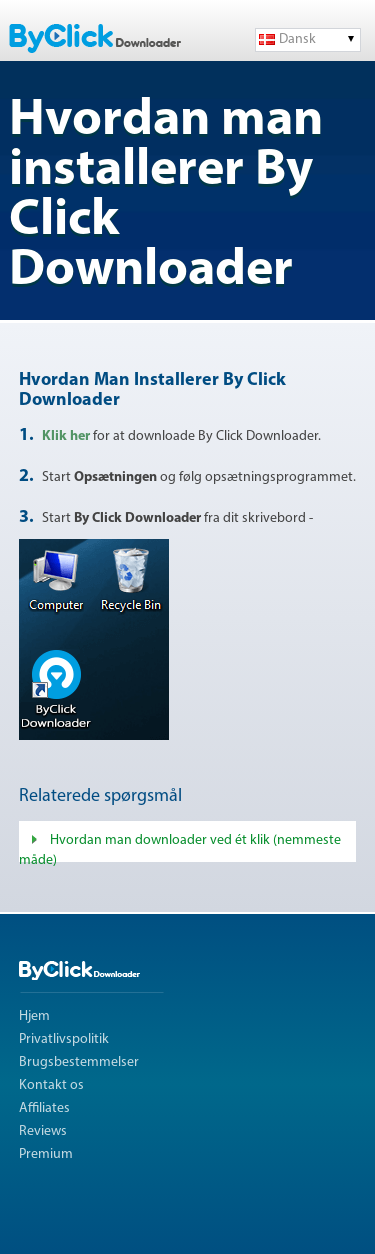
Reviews (43, 1131)
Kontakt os (51, 1085)
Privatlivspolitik (64, 1039)
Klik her (67, 436)
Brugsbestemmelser (79, 1062)
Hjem (34, 1016)
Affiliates (44, 1108)
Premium (46, 1154)
